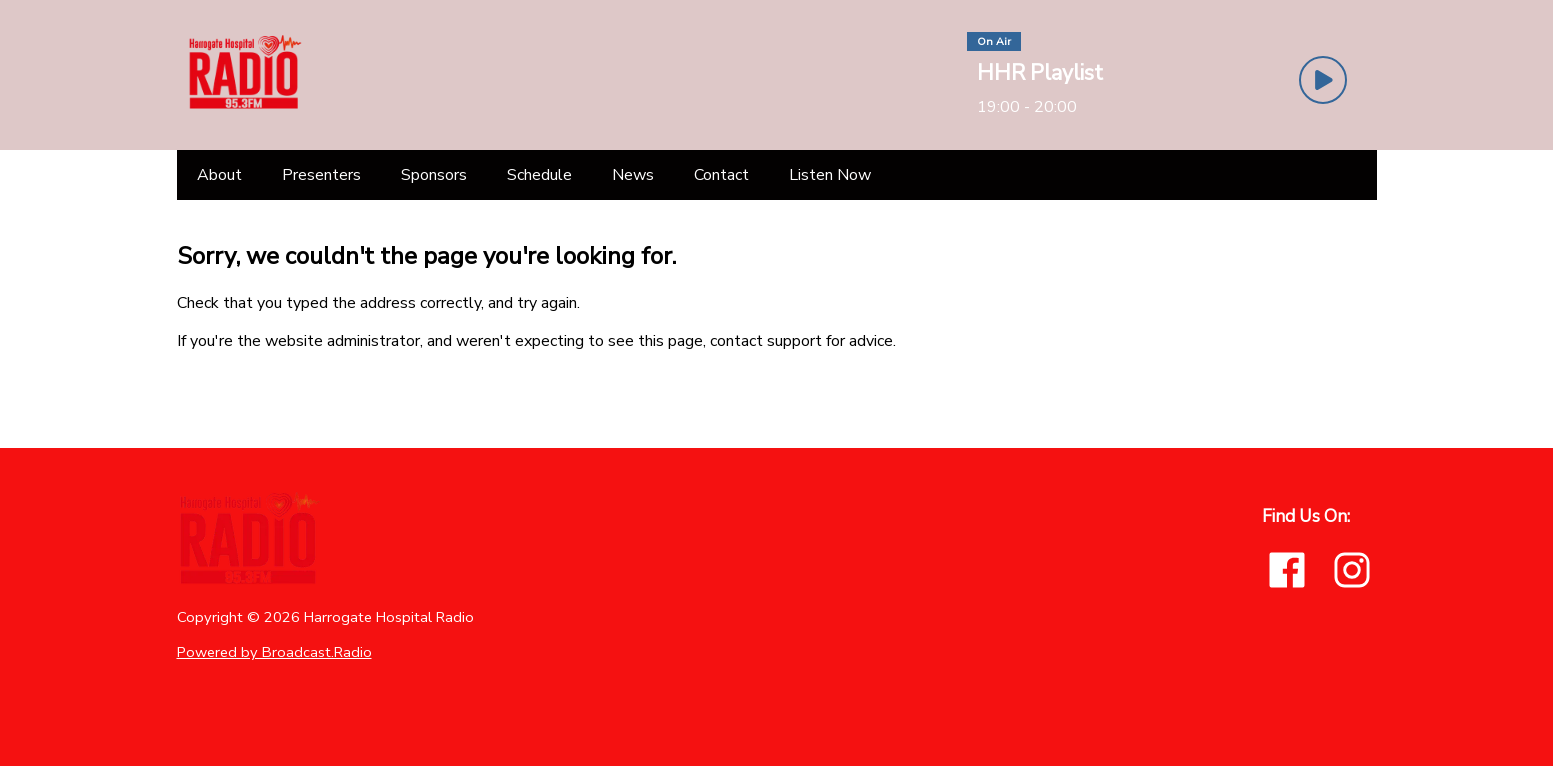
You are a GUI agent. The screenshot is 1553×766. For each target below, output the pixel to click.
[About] (219, 175)
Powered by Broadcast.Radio (274, 652)
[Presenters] (321, 175)
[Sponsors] (434, 175)
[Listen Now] (830, 175)
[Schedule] (539, 175)
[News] (633, 175)
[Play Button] (1323, 80)
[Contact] (721, 175)
